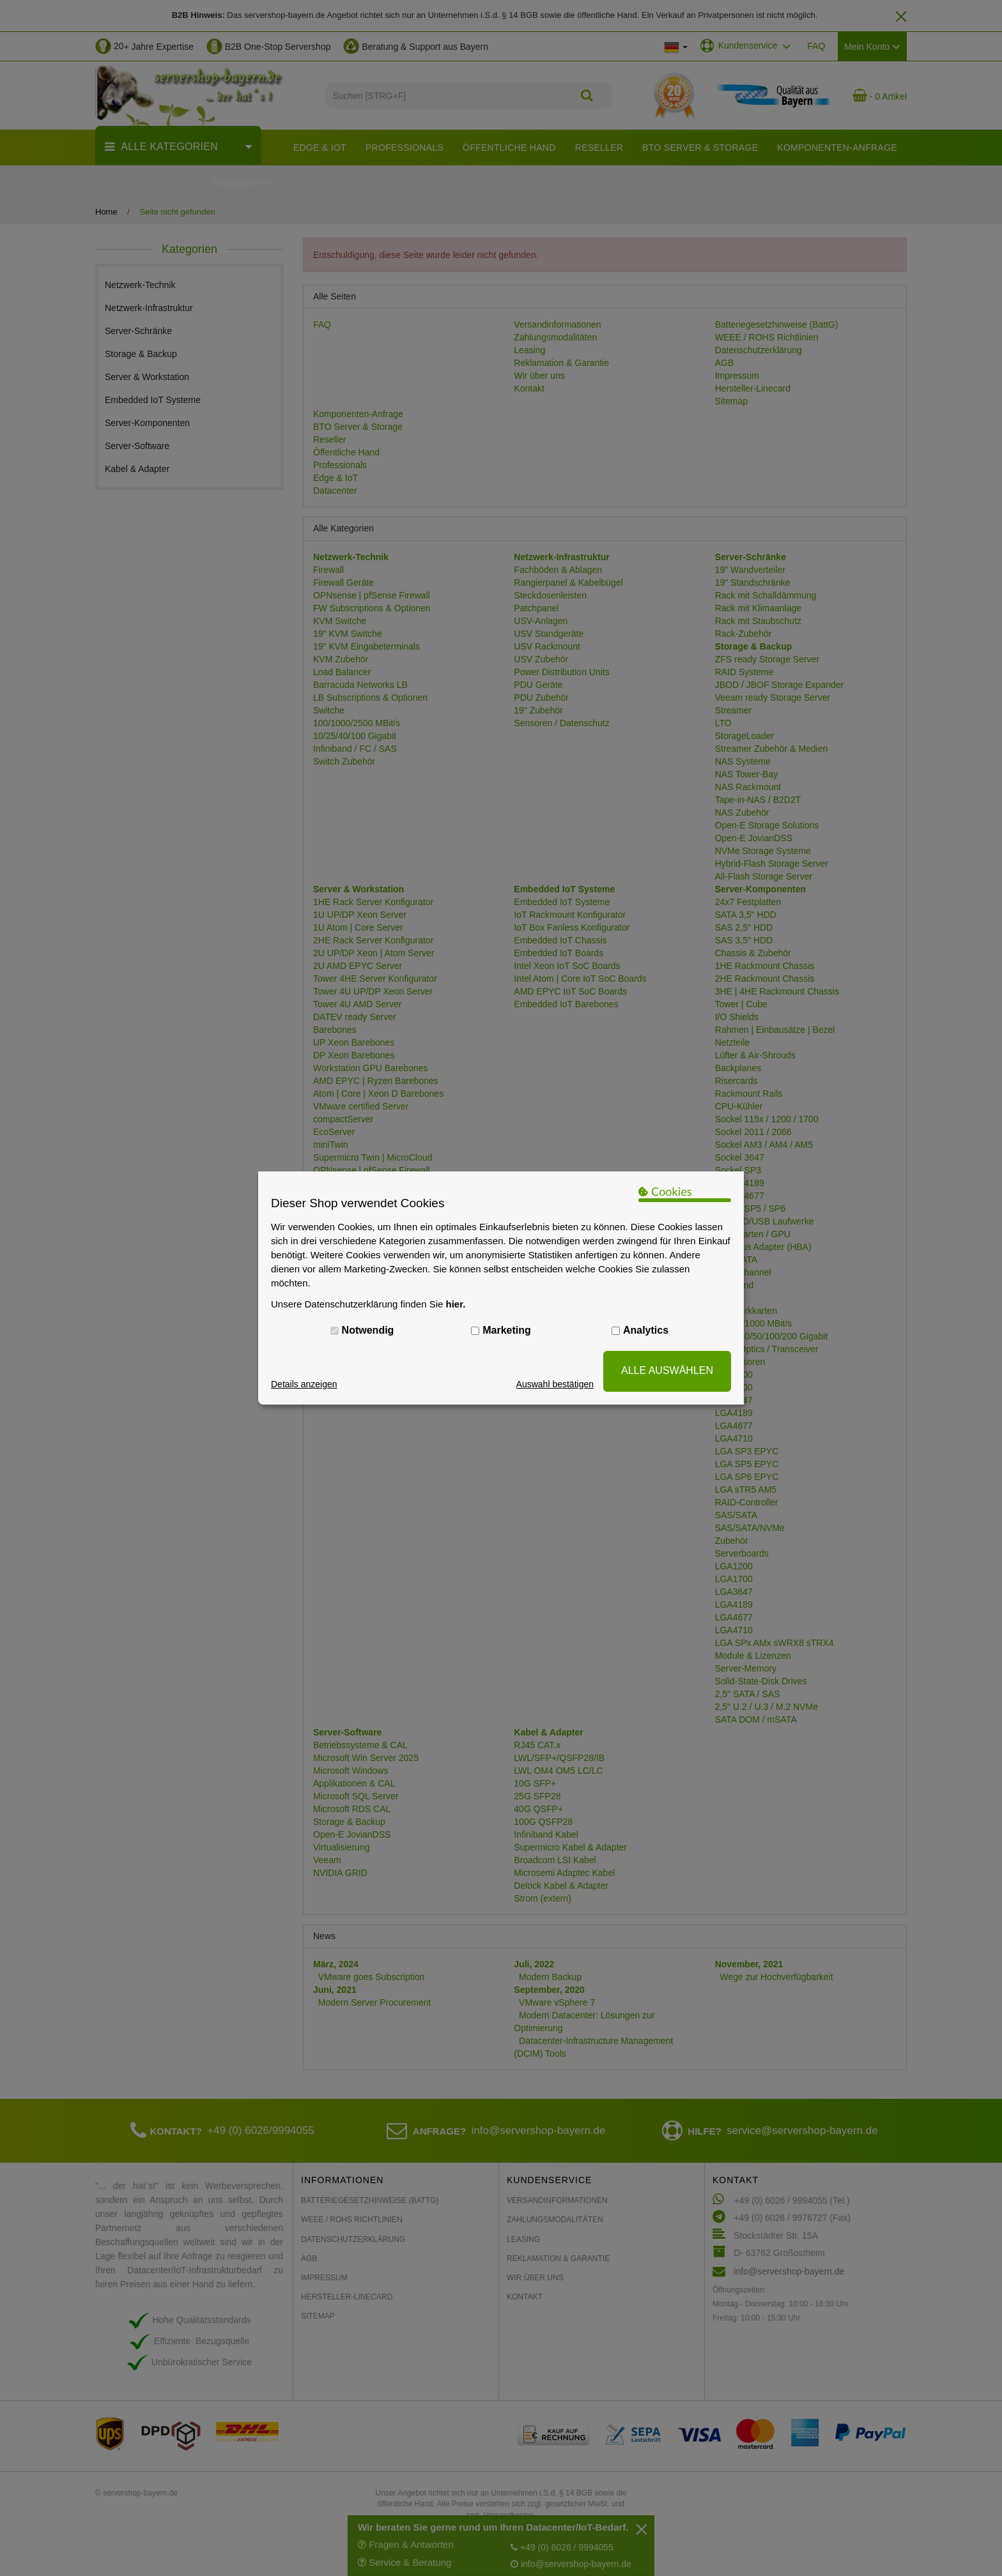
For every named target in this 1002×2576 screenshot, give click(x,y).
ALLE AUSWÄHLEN (667, 1370)
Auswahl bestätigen (555, 1384)
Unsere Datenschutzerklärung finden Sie (368, 1304)
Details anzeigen (304, 1384)
